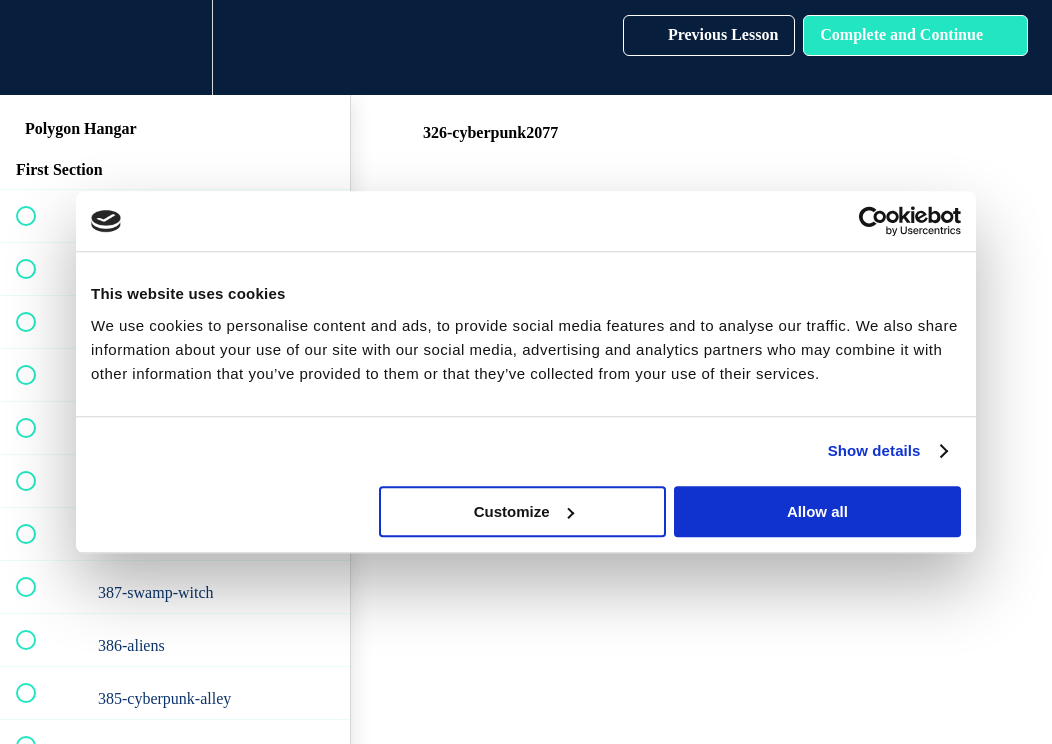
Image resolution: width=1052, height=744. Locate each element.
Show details (874, 450)
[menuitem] (175, 47)
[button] (37, 47)
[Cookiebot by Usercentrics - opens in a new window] (873, 221)
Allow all (817, 511)
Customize (524, 511)
